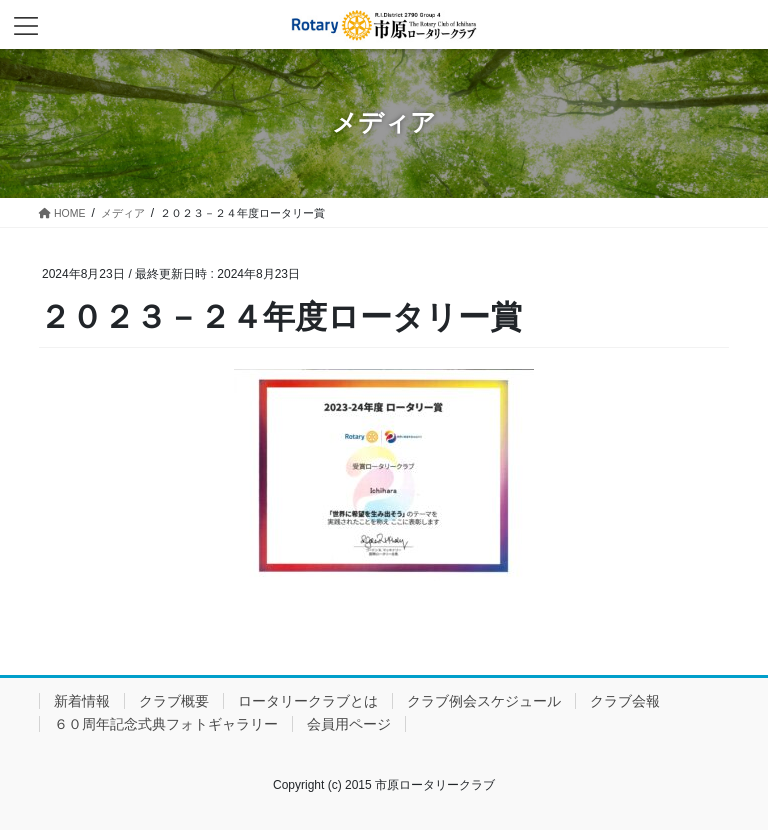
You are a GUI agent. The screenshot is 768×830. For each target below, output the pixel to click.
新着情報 (82, 701)
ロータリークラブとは (308, 701)
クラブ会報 (625, 701)
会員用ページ (349, 724)
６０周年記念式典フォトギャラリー (166, 724)
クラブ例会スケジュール (484, 701)
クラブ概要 (174, 701)
